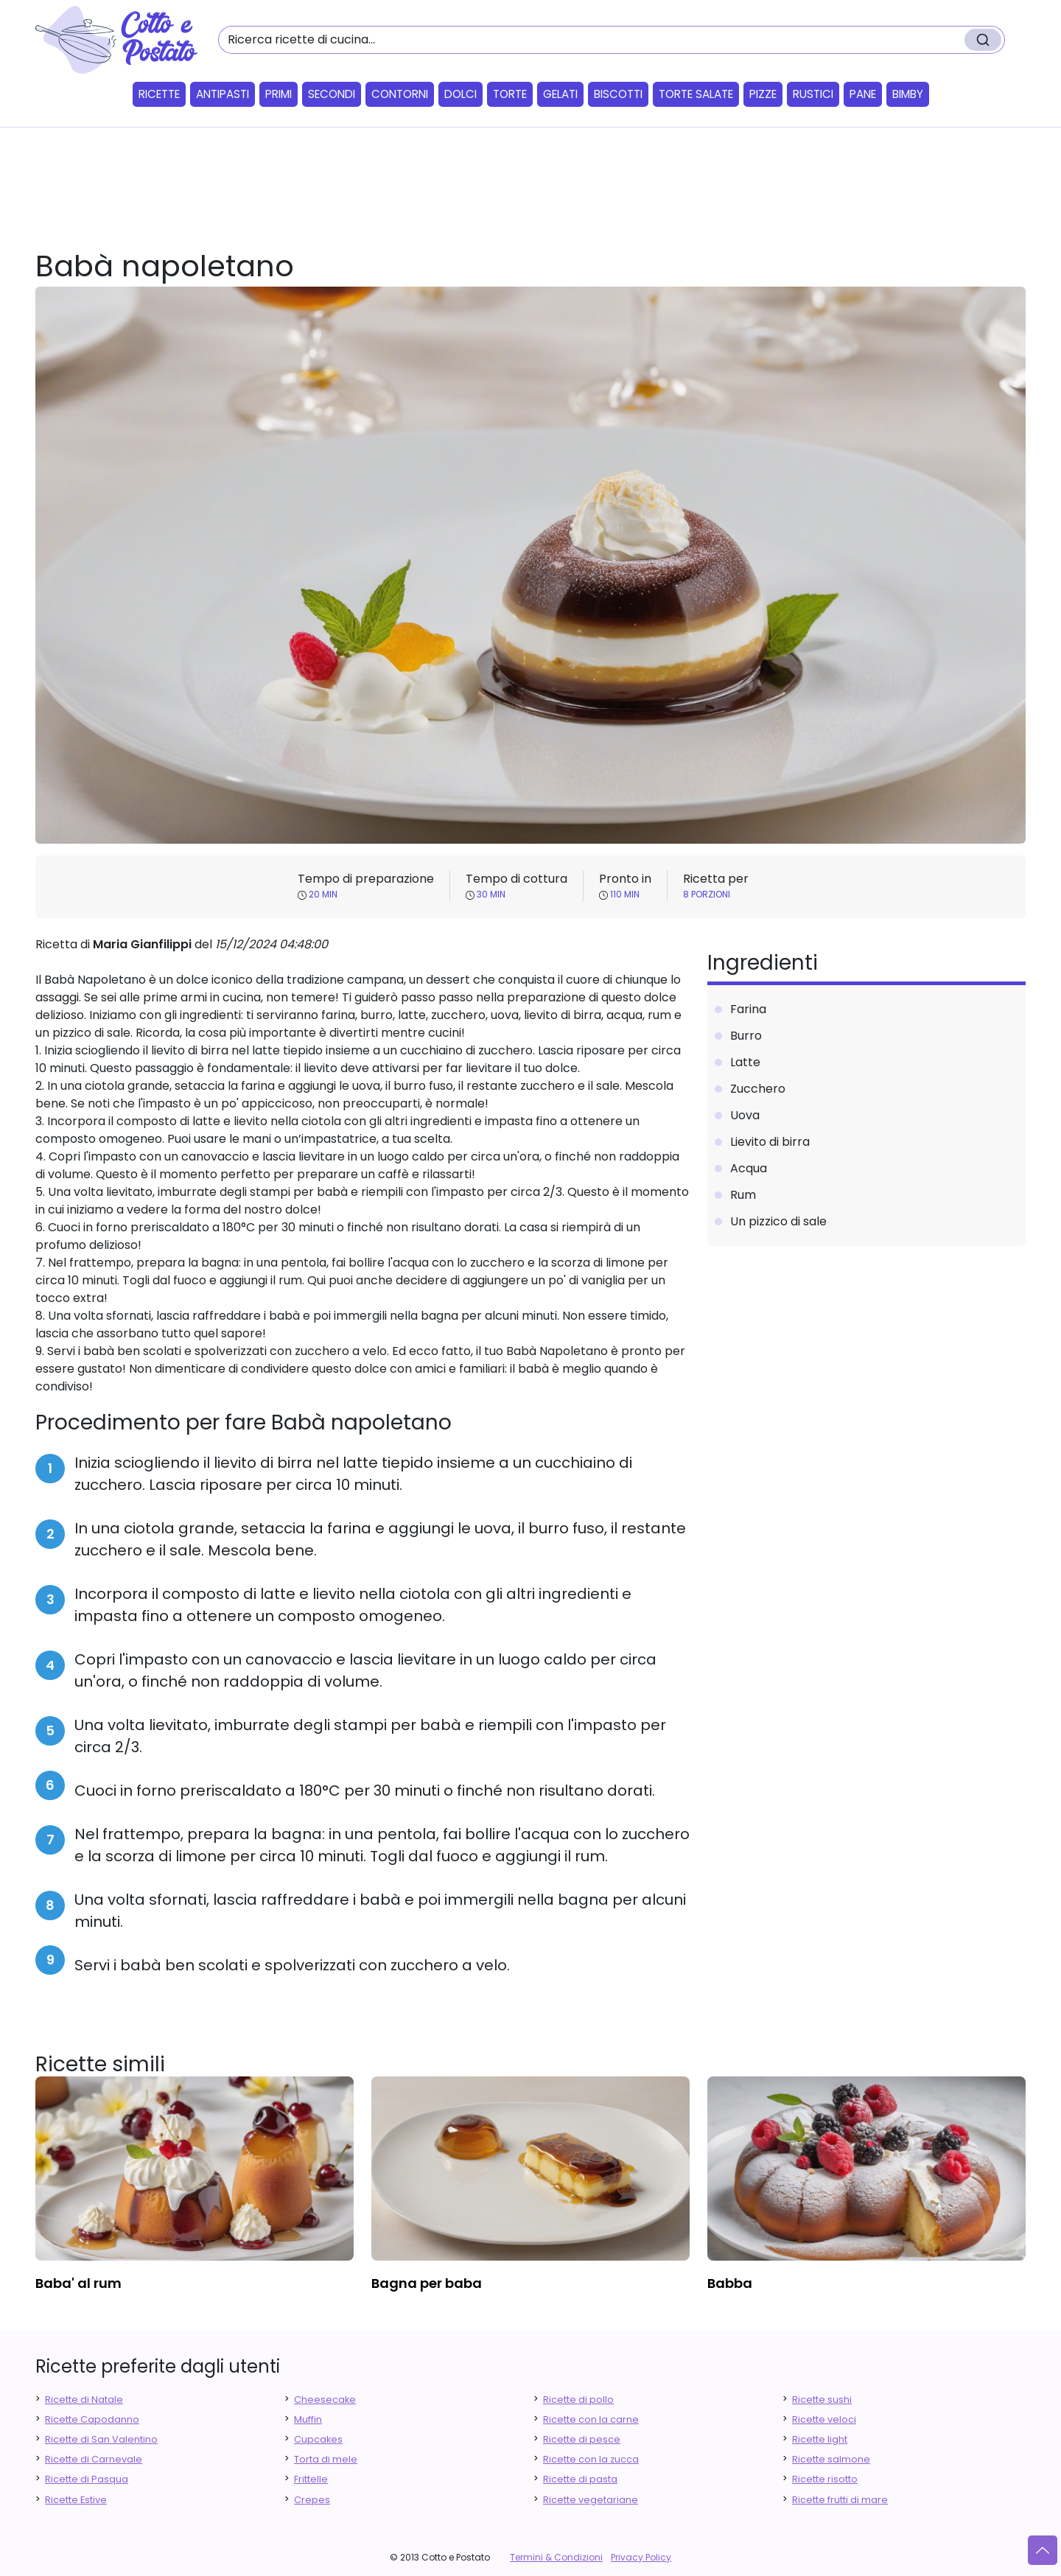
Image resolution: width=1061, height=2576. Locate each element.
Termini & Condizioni (556, 2557)
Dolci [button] (460, 94)
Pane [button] (863, 94)
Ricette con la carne (591, 2419)
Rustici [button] (813, 94)
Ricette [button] (159, 94)
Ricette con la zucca (591, 2459)
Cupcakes (318, 2439)
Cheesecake (325, 2399)
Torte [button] (510, 94)
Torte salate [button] (696, 94)
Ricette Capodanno (92, 2419)
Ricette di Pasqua (86, 2479)
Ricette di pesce (581, 2439)
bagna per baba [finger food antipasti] (426, 2283)
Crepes (312, 2499)
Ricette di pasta (580, 2479)
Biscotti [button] (618, 94)
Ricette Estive (76, 2499)
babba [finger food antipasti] (729, 2283)
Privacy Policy (641, 2557)
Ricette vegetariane (590, 2499)
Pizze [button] (763, 94)
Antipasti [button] (222, 94)
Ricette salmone (831, 2459)
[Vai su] (1042, 2550)
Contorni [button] (399, 94)
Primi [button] (278, 94)
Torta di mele (325, 2459)
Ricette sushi (822, 2399)
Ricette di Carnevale (93, 2459)
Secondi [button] (331, 94)
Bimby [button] (907, 94)
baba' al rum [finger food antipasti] (78, 2283)
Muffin (308, 2419)
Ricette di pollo (578, 2399)
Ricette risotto (825, 2479)
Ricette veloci (824, 2419)
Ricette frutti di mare (840, 2499)
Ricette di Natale (84, 2399)
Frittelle (311, 2479)
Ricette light (819, 2439)
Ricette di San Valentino (101, 2439)
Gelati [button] (560, 94)
